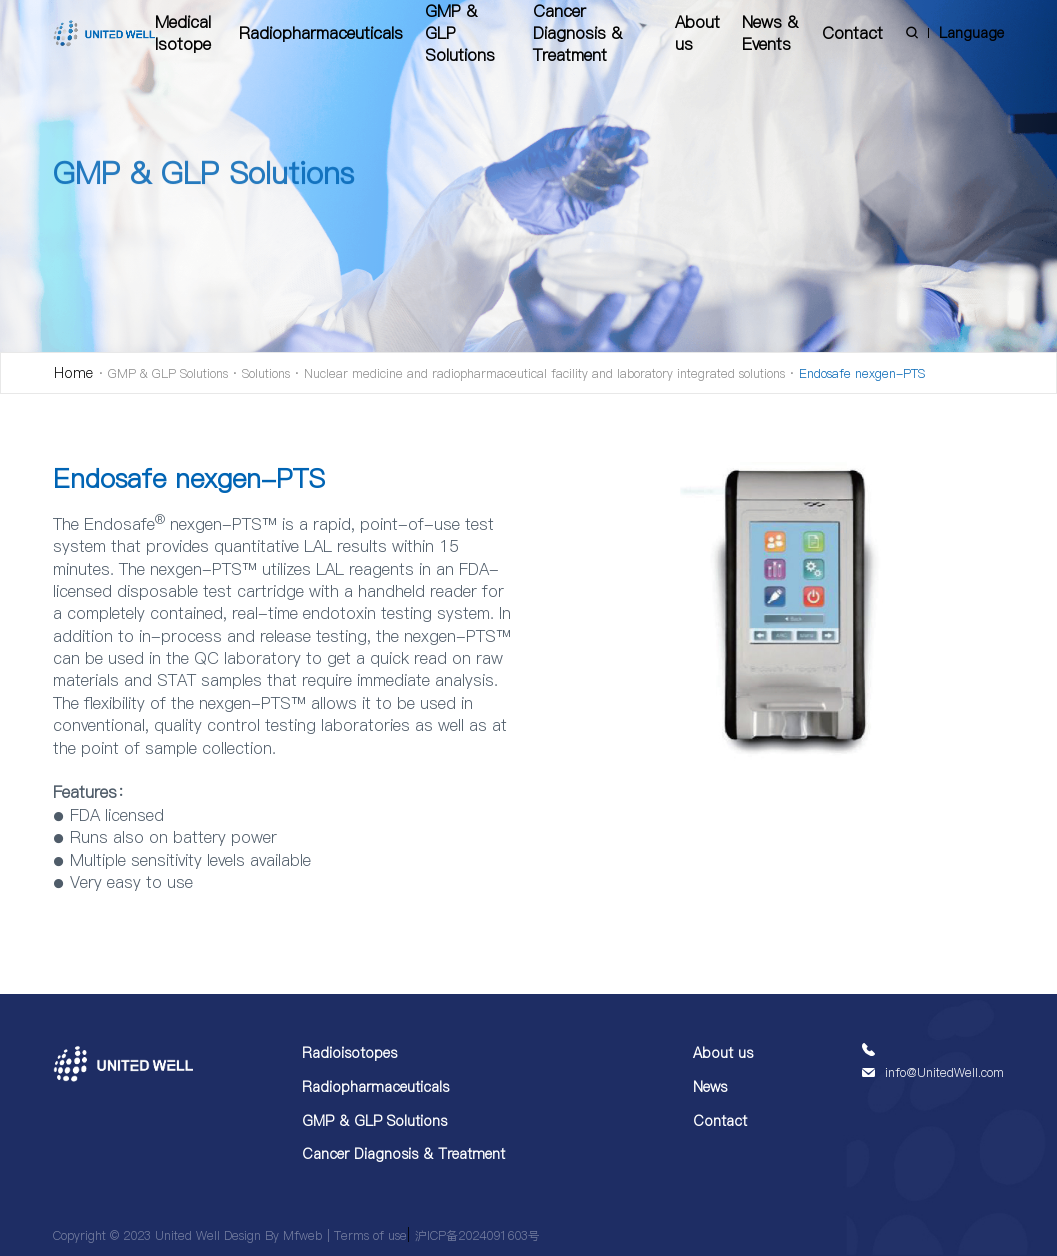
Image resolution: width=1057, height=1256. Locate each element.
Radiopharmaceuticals (321, 33)
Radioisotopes (349, 1053)
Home (73, 373)
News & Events (770, 33)
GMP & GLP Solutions (460, 33)
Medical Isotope (183, 33)
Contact (852, 33)
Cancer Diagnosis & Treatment (577, 33)
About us (697, 33)
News (710, 1087)
